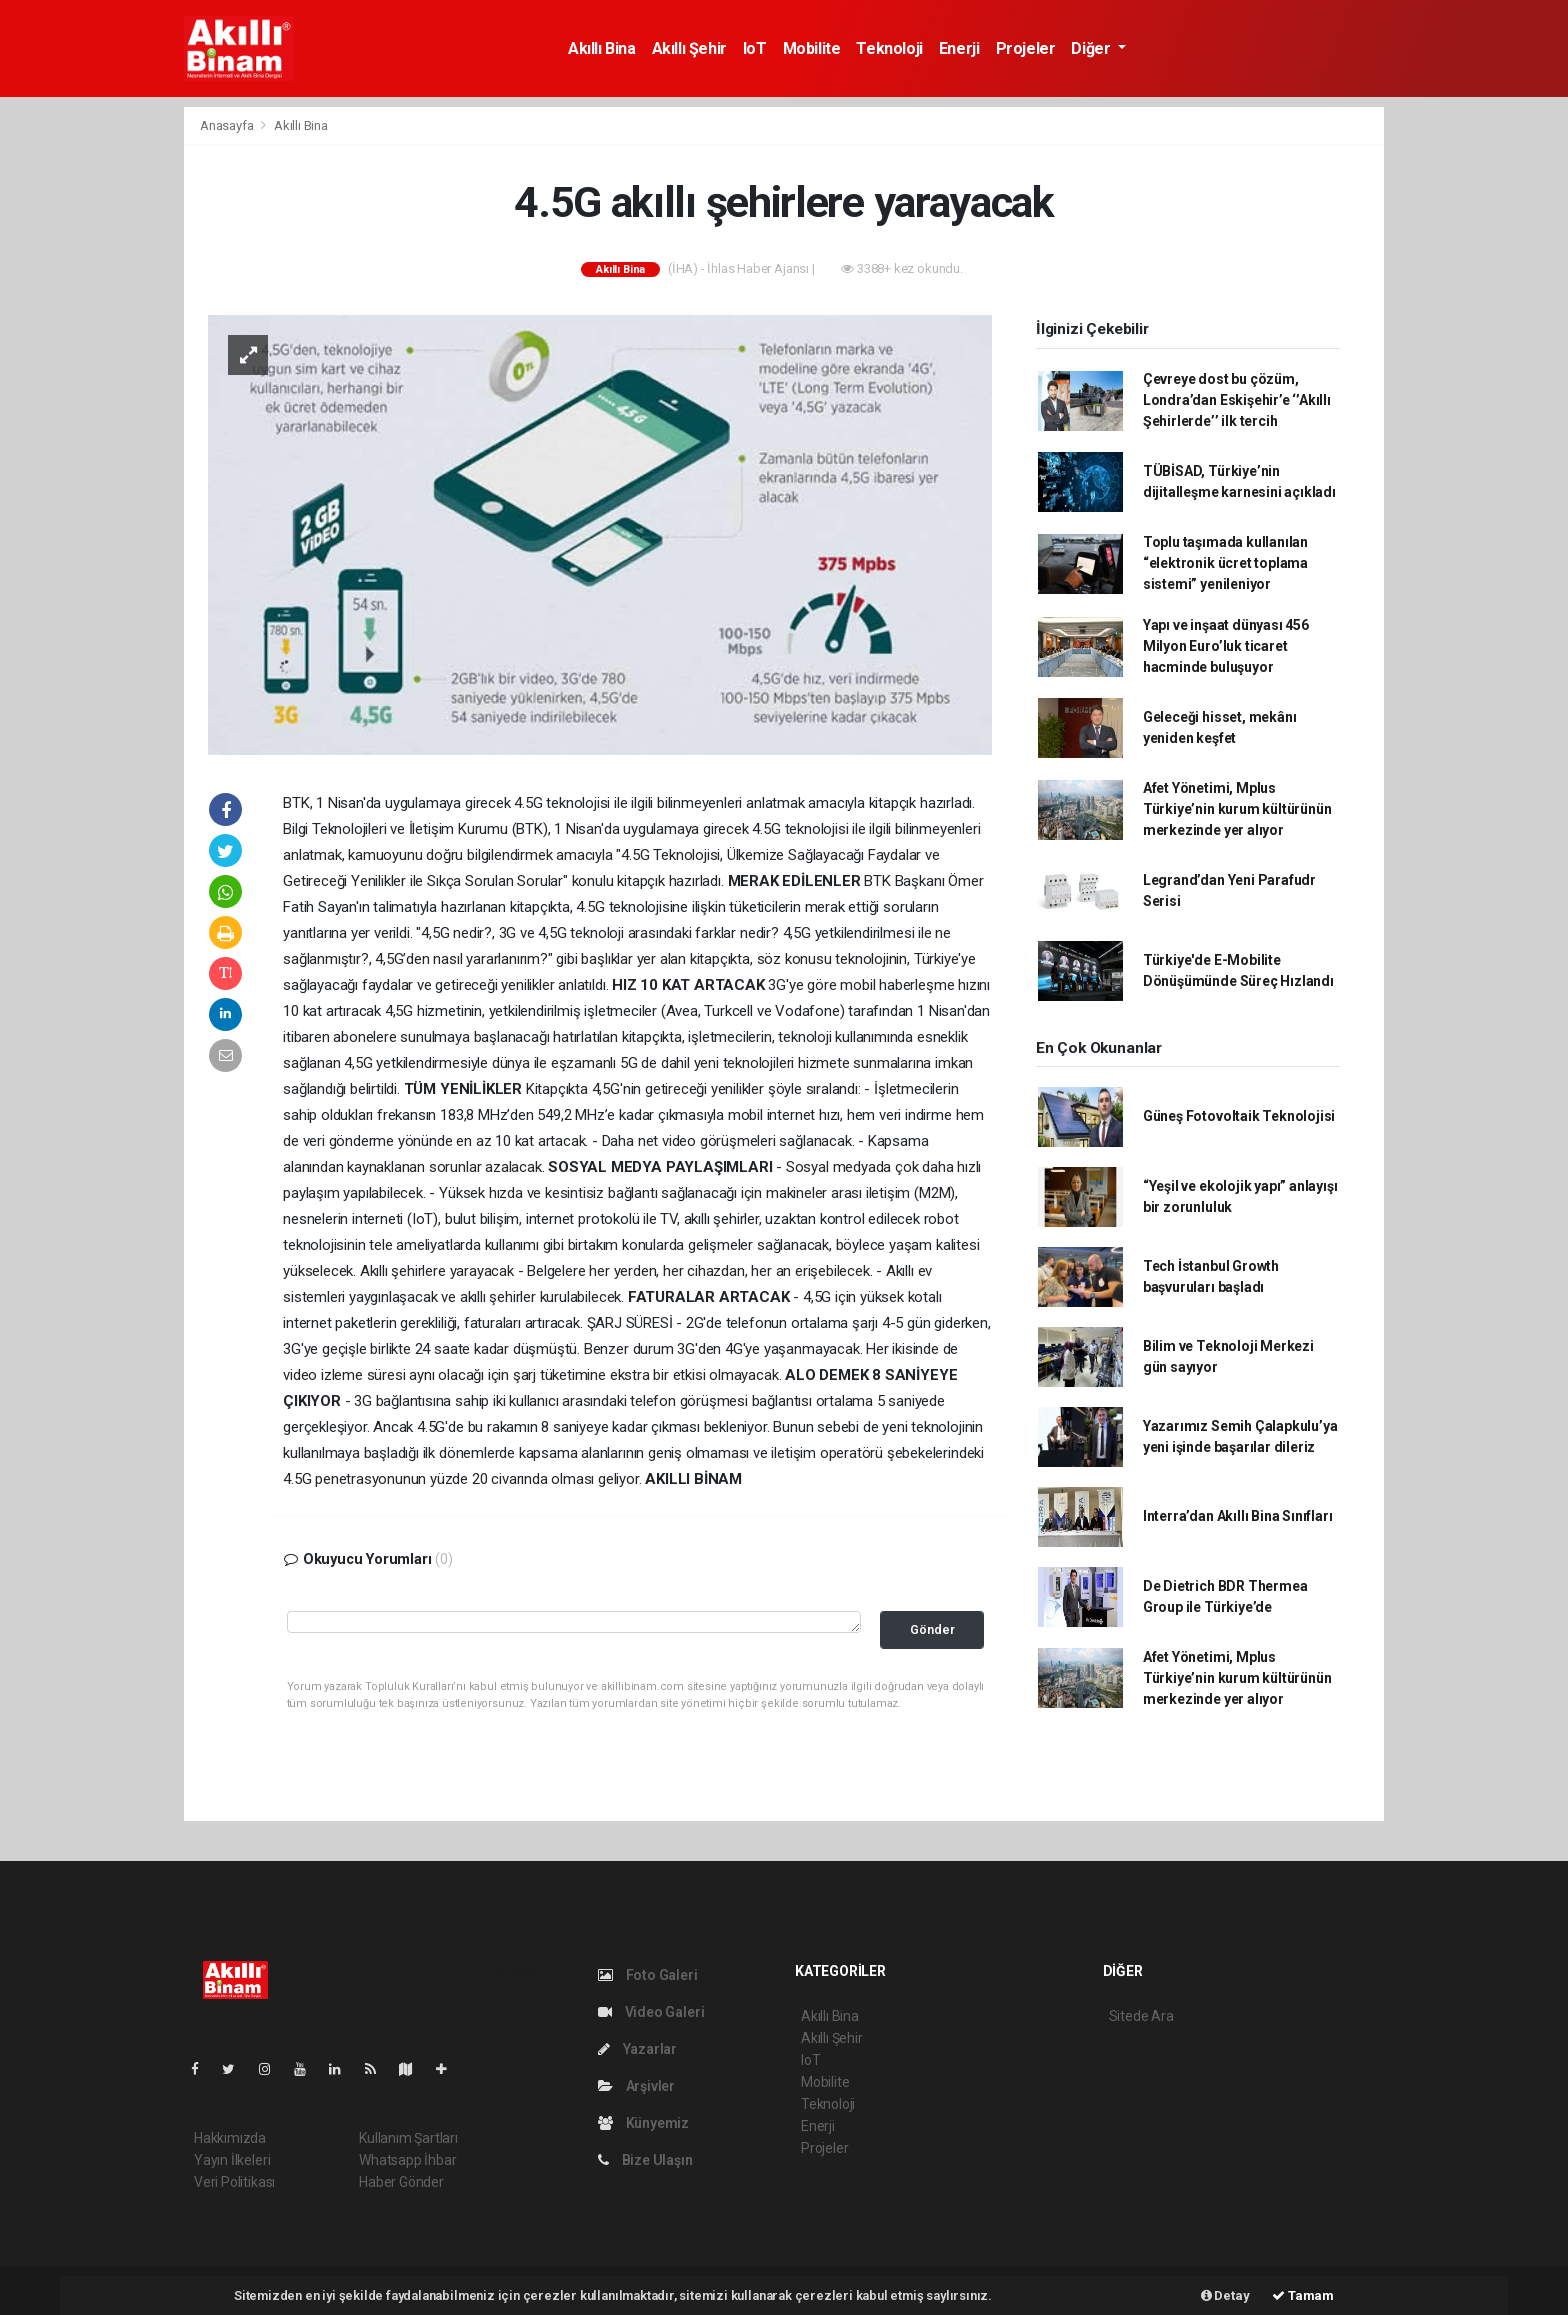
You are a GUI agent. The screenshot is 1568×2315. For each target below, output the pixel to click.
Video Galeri (651, 2012)
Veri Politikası (234, 2182)
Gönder (932, 1629)
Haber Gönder (401, 2182)
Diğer (1092, 48)
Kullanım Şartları (408, 2138)
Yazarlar (637, 2049)
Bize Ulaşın (645, 2160)
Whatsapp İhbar (407, 2160)
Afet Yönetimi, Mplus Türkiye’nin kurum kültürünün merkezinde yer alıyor (1237, 809)
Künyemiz (643, 2123)
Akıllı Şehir (689, 48)
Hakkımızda (230, 2138)
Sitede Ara (1141, 2016)
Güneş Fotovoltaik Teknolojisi (1239, 1116)
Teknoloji (889, 48)
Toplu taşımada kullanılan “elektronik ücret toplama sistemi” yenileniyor (1225, 563)
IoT (755, 48)
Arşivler (636, 2086)
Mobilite (812, 48)
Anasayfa (228, 125)
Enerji (959, 48)
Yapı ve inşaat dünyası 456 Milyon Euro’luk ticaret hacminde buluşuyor (1226, 646)
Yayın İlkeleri (232, 2160)
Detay (1225, 2295)
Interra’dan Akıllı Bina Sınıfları (1238, 1516)
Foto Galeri (648, 1975)
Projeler (1026, 48)
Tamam (1303, 2295)
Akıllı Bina (602, 48)
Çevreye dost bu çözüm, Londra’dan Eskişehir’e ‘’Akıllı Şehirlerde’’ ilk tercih (1237, 400)
